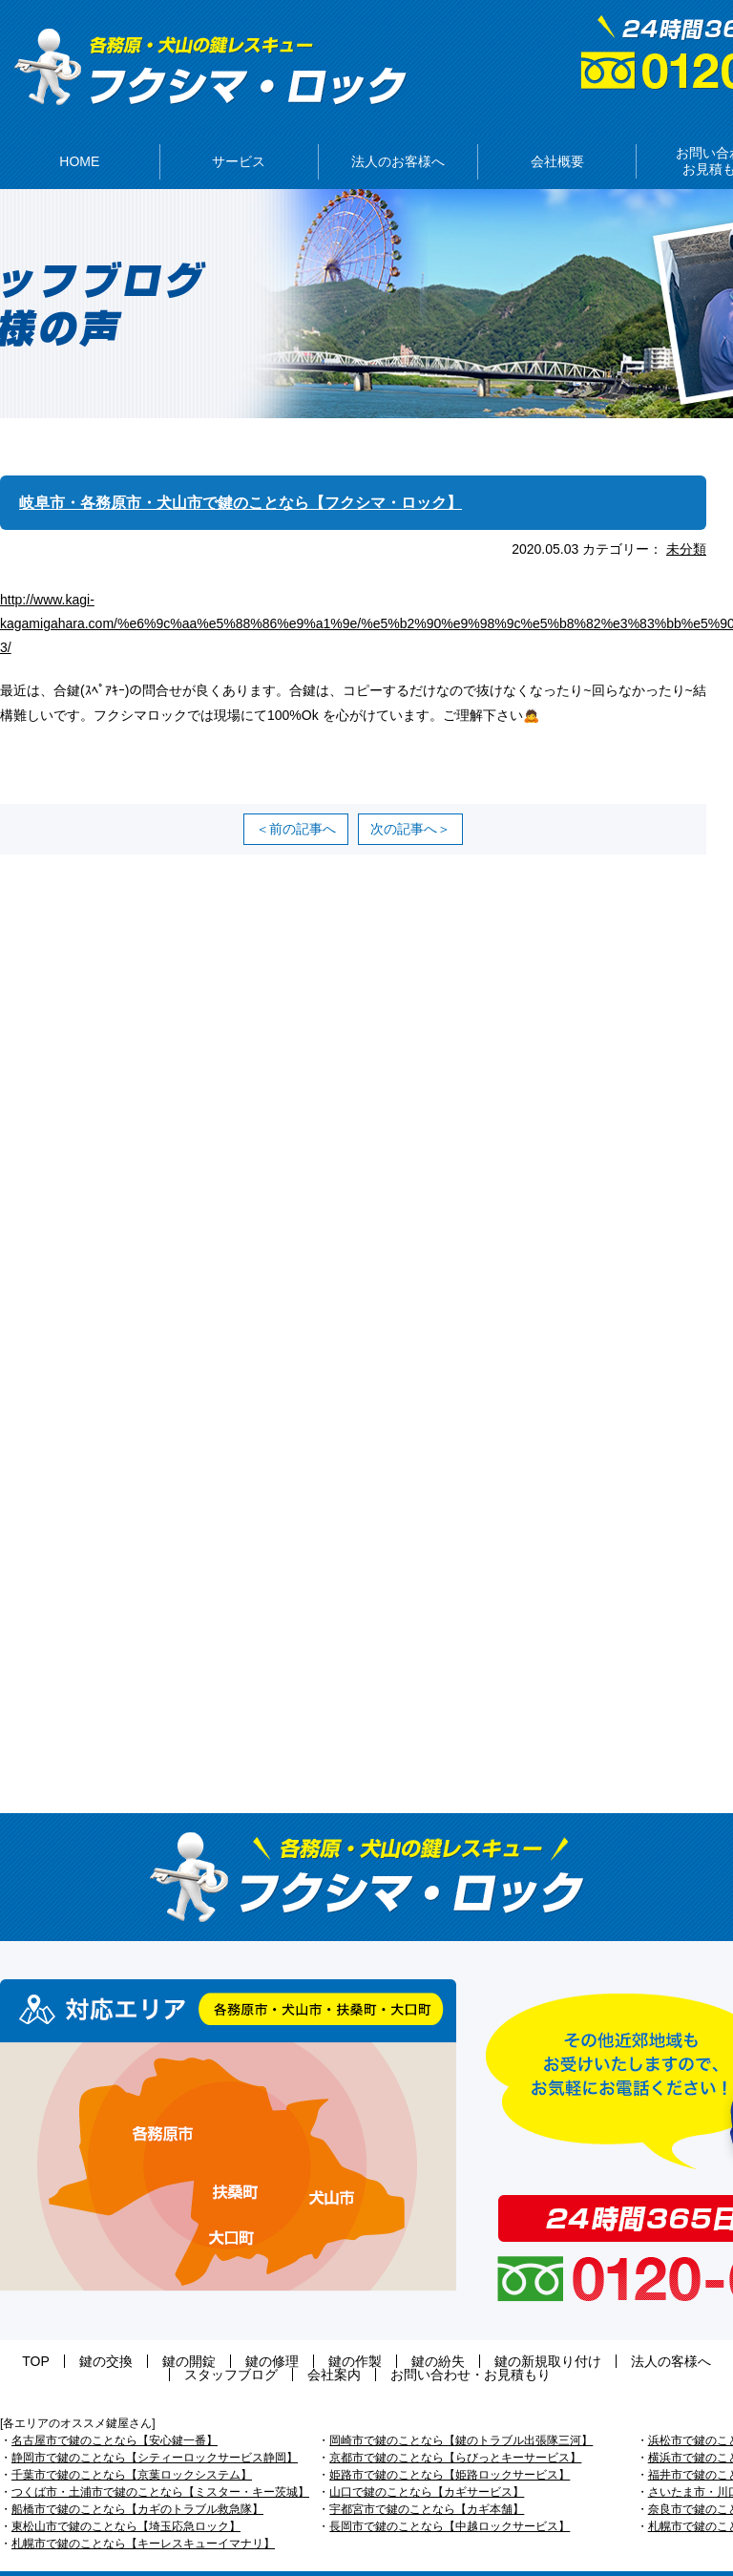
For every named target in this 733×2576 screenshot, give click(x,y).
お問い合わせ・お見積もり (367, 2346)
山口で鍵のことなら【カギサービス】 (426, 2463)
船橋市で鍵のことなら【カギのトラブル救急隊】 (137, 2480)
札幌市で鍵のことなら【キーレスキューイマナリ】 (143, 2515)
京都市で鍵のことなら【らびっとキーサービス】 (455, 2429)
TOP (18, 2332)
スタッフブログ (617, 2332)
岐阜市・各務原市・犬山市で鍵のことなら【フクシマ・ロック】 (268, 473)
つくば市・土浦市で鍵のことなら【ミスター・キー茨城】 (160, 2463)
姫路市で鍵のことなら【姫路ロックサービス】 (449, 2446)
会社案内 (701, 2332)
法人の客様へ (520, 2332)
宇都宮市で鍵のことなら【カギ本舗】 (426, 2480)
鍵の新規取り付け (416, 2332)
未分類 (686, 520)
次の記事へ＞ (410, 800)
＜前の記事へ (296, 800)
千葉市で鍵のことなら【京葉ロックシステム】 (131, 2446)
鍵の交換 (69, 2332)
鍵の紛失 (325, 2332)
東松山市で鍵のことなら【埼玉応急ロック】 (126, 2497)
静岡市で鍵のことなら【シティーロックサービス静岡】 (154, 2429)
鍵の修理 (197, 2332)
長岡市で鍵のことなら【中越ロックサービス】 (449, 2497)
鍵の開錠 (133, 2332)
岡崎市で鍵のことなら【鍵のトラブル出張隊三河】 (461, 2411)
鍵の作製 (261, 2332)
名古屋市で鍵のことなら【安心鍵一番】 (114, 2411)
